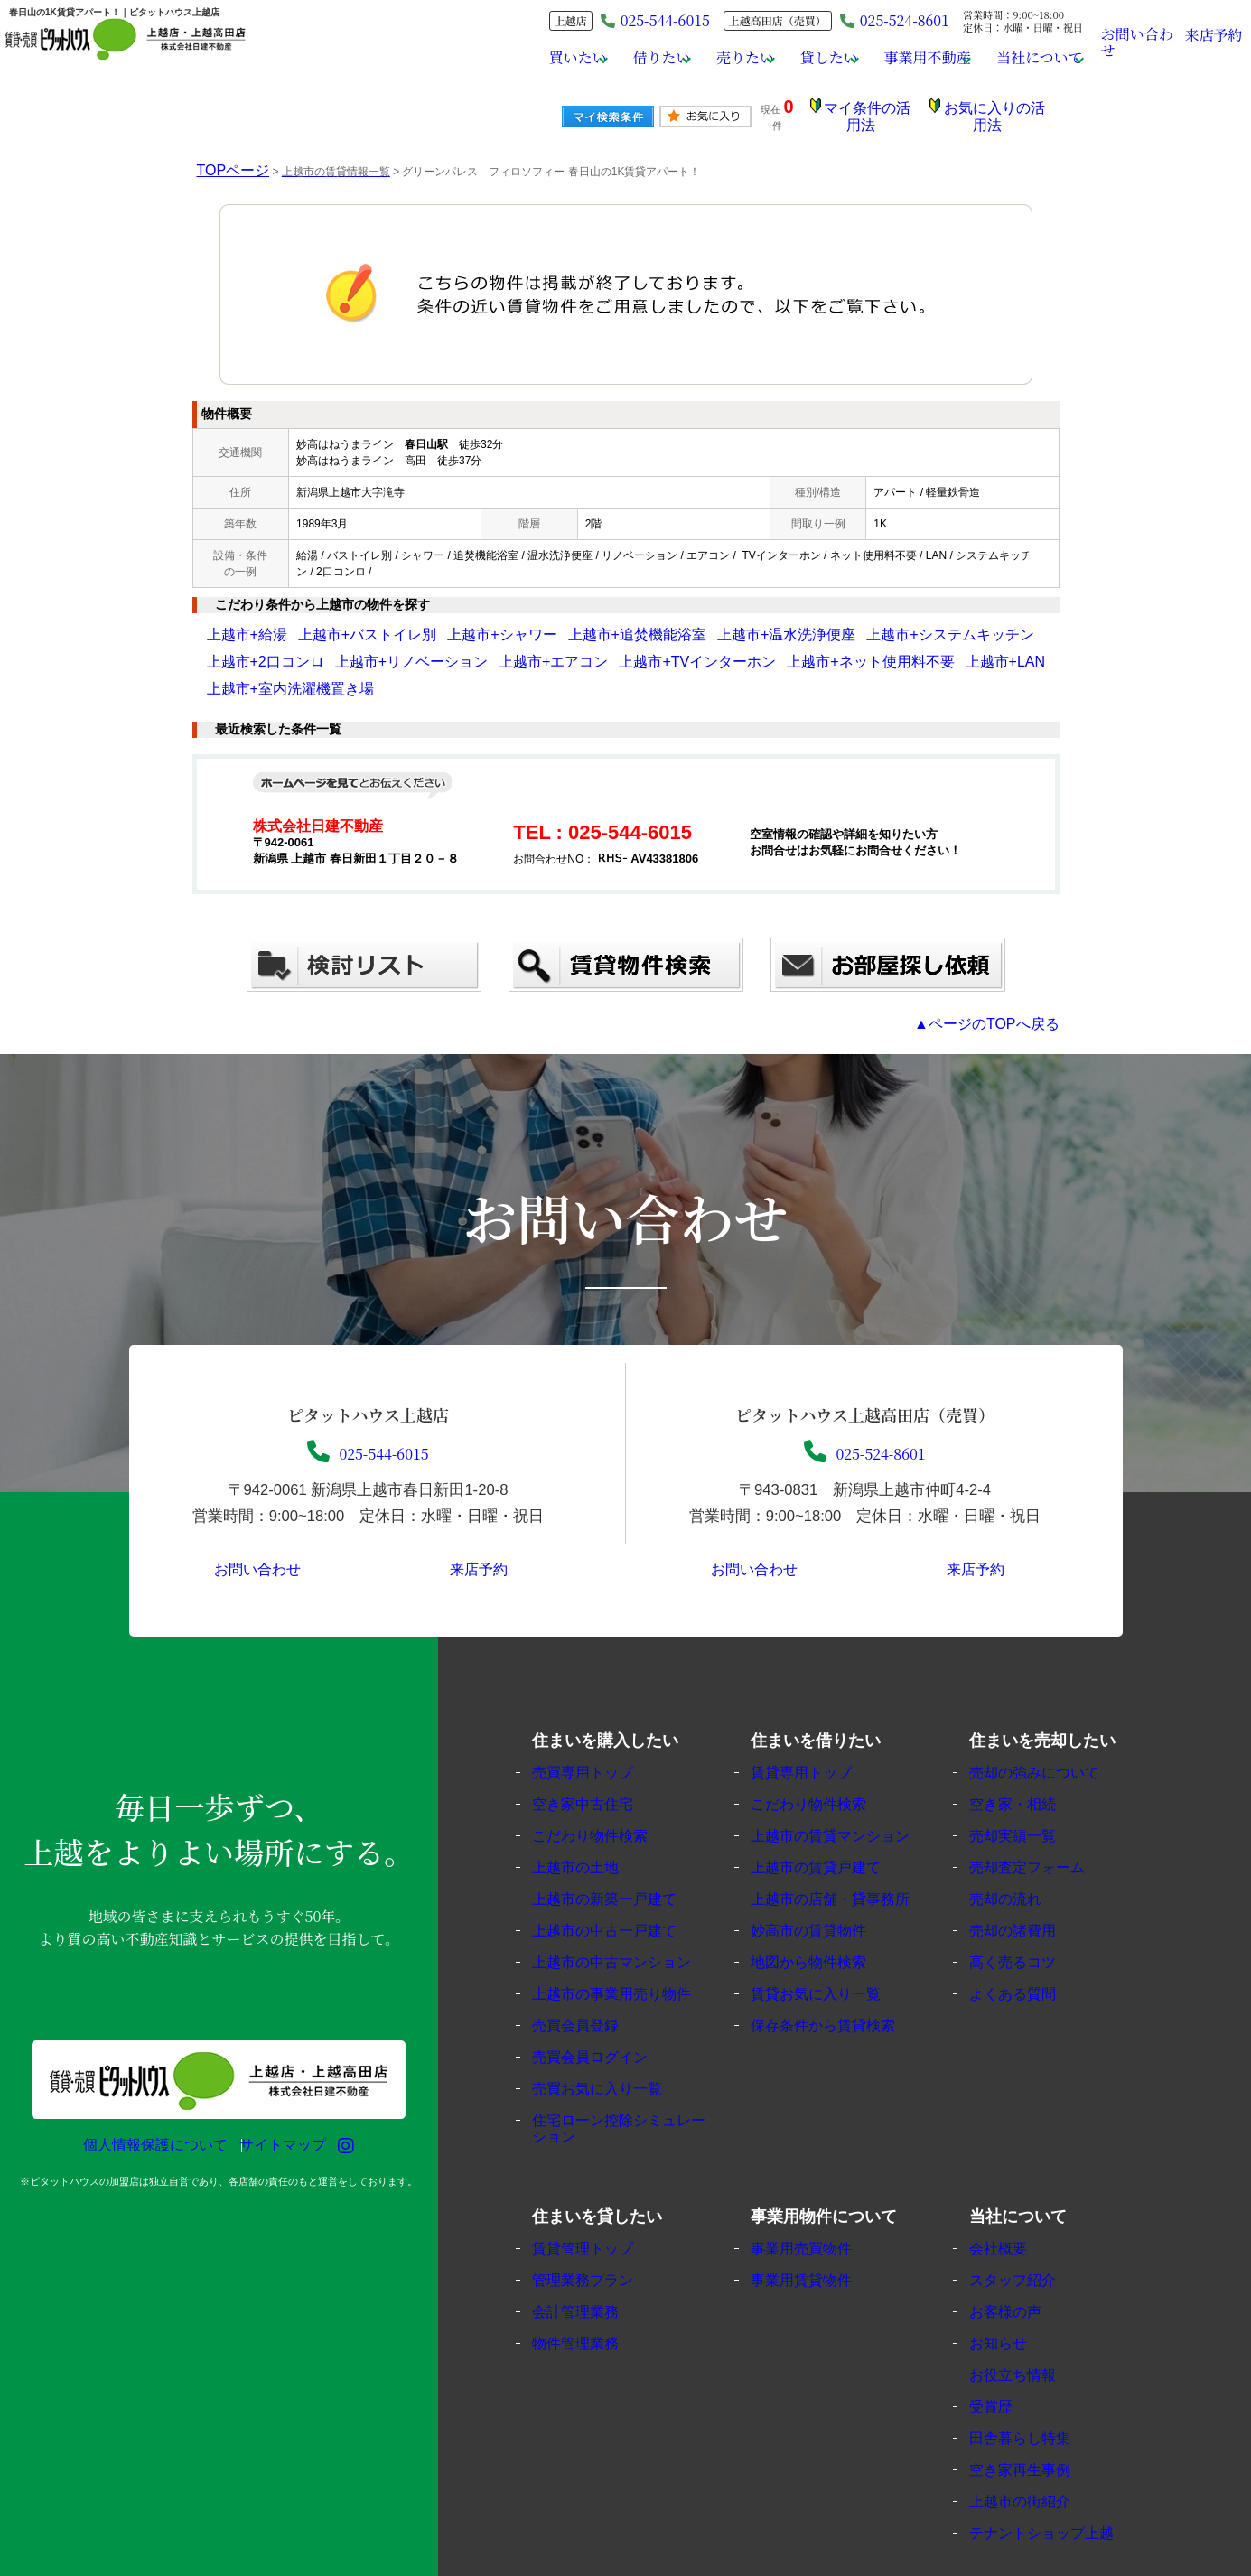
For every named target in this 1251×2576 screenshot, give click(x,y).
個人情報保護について (146, 2103)
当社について (1024, 58)
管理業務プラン (597, 2238)
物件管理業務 (590, 2302)
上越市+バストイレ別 (330, 621)
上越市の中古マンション (624, 1920)
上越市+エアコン (373, 648)
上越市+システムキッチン (778, 621)
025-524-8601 (876, 20)
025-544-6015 (368, 1403)
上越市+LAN (720, 648)
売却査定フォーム (1041, 1826)
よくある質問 (1028, 1952)
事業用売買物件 (816, 2207)
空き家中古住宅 (597, 1762)
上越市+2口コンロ (896, 621)
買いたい (521, 58)
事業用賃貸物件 (816, 2238)
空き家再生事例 (1034, 2428)
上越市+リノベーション (264, 648)
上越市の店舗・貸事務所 (843, 1857)
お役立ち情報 (1028, 2333)
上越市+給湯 (237, 621)
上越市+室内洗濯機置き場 (823, 648)
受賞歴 (1007, 2365)
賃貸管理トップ (597, 2207)
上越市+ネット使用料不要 (616, 648)
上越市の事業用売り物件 (624, 1952)
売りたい (704, 58)
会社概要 (1014, 2207)
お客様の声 (1021, 2270)
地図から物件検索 (823, 1920)
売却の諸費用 (1028, 1889)
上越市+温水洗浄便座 (653, 621)
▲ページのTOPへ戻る (1004, 982)
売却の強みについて (1048, 1731)
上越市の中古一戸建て (618, 1889)
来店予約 (1214, 40)
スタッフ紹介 (1028, 2238)
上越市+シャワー (434, 621)
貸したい (796, 58)
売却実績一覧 (1028, 1794)
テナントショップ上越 (1055, 2491)
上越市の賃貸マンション (843, 1794)
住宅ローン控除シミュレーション (631, 2087)
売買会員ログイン (604, 2015)
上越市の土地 (590, 1826)
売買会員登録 (590, 1984)
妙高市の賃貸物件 (823, 1889)
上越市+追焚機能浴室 (538, 621)
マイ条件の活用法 (881, 111)
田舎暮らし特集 (1034, 2396)
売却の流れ (1021, 1857)
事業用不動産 (903, 58)
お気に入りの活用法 (999, 111)
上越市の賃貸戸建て (830, 1826)
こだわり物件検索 (604, 1794)
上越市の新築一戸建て (618, 1857)
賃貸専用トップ (816, 1731)
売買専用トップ (597, 1731)
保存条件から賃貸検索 (836, 1984)
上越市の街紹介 (1034, 2460)
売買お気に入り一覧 (611, 2047)
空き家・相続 (1028, 1762)
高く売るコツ (1028, 1920)
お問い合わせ (1138, 40)
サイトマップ (274, 2103)
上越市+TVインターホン (484, 648)
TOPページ (224, 157)
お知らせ (1014, 2302)
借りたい (612, 58)
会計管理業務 (590, 2270)
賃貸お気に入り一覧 (830, 1952)
